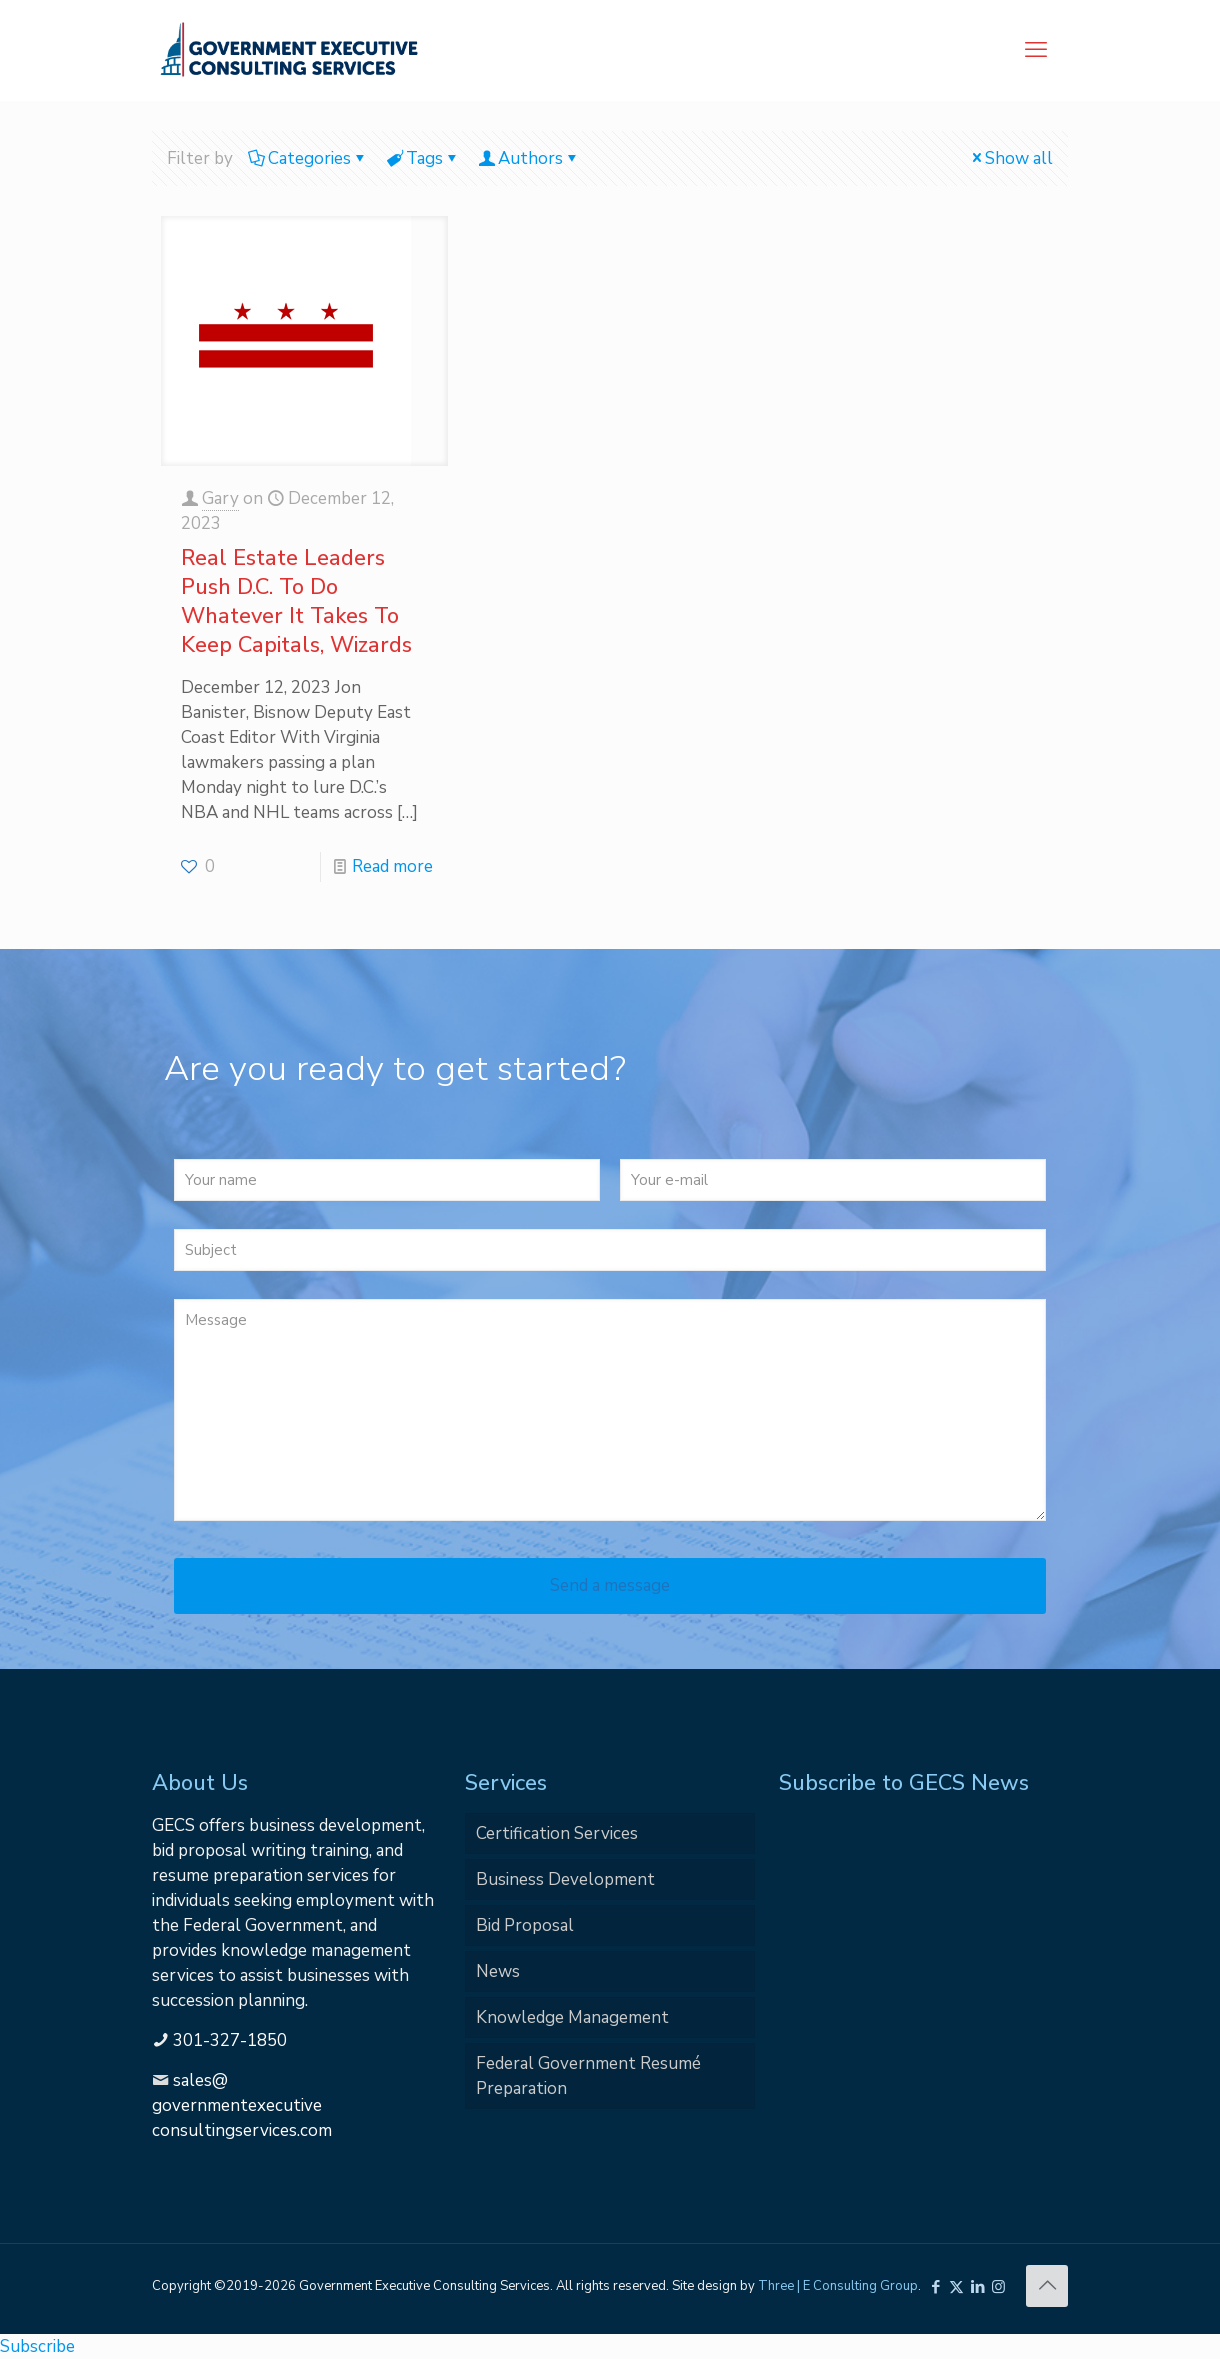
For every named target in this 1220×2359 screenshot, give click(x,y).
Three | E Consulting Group (838, 2286)
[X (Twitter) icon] (956, 2287)
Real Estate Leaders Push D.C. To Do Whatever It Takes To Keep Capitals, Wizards (296, 601)
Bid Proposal (525, 1925)
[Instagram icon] (998, 2287)
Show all (1010, 158)
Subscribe (37, 2346)
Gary (220, 498)
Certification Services (557, 1833)
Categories (308, 158)
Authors (529, 158)
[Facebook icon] (935, 2287)
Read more (392, 866)
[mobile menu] (1036, 50)
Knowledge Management (572, 2017)
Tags (423, 158)
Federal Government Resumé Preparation (588, 2076)
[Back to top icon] (1047, 2286)
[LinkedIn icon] (977, 2287)
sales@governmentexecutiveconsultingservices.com (242, 2105)
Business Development (565, 1879)
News (498, 1971)
